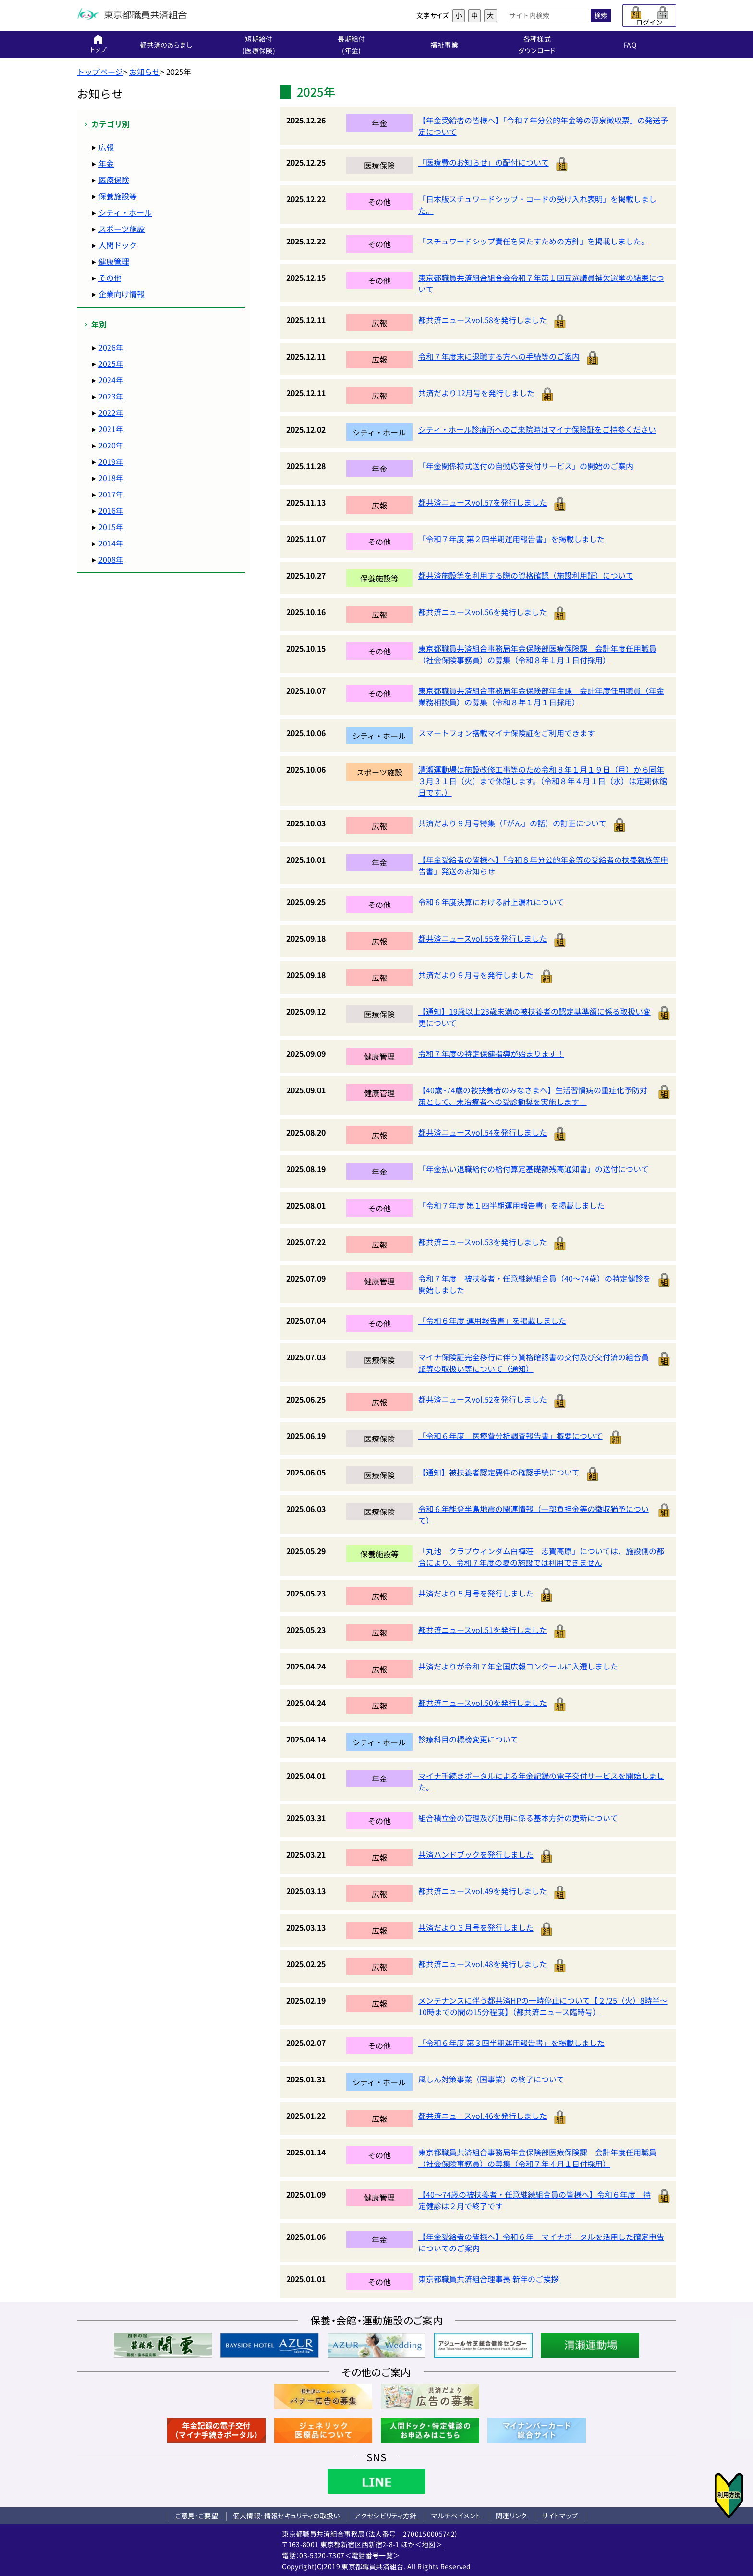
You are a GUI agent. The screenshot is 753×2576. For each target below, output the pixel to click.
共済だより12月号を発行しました (476, 393)
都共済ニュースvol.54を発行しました (482, 1132)
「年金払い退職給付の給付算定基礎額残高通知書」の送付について (533, 1168)
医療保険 (113, 179)
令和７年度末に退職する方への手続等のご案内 (499, 356)
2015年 (110, 526)
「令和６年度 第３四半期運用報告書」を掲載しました (511, 2042)
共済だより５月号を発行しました (476, 1593)
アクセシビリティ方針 (386, 2515)
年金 (106, 163)
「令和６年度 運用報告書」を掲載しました (492, 1320)
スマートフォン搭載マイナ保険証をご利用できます (506, 732)
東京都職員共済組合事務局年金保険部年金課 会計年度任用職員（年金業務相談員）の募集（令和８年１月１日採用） (541, 696)
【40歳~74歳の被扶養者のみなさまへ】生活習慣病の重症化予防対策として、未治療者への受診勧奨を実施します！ (532, 1095)
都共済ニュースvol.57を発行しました (482, 502)
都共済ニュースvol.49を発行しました (482, 1891)
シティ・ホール (125, 212)
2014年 (110, 543)
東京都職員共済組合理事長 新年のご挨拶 (488, 2279)
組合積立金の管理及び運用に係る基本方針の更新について (518, 1818)
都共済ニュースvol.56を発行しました (482, 611)
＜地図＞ (428, 2544)
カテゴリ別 (110, 124)
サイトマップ (560, 2515)
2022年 (110, 412)
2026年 (110, 347)
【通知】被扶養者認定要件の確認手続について (499, 1472)
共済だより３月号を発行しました (476, 1927)
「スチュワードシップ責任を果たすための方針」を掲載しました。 (533, 241)
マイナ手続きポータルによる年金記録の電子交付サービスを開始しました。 (541, 1781)
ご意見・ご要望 (197, 2515)
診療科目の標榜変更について (468, 1739)
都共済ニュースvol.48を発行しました (482, 1964)
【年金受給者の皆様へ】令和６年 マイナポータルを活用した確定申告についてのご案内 (541, 2242)
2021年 (110, 429)
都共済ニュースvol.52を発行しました (482, 1399)
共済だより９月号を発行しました (476, 974)
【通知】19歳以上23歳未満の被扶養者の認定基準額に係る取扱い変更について (534, 1016)
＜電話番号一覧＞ (372, 2555)
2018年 (110, 478)
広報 (106, 147)
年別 (99, 324)
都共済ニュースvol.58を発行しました (482, 320)
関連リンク (512, 2515)
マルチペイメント (456, 2515)
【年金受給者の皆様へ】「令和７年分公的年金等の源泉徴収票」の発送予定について (543, 125)
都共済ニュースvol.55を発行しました (482, 938)
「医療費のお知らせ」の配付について (483, 162)
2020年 (110, 445)
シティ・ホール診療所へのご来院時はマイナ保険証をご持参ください (537, 429)
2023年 (110, 396)
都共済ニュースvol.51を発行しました (482, 1629)
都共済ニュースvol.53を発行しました (482, 1241)
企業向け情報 (121, 294)
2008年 (110, 559)
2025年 (110, 363)
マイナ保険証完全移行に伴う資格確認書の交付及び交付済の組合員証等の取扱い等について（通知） (533, 1362)
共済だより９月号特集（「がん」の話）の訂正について (512, 823)
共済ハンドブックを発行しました (476, 1854)
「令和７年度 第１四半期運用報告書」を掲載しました (511, 1205)
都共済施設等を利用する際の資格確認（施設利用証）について (525, 575)
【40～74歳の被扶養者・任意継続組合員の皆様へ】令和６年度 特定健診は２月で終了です (534, 2200)
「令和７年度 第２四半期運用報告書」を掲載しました (511, 538)
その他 (109, 277)
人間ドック (117, 245)
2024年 (110, 380)
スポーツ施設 (121, 228)
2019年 (110, 461)
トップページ (100, 71)
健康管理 (113, 261)
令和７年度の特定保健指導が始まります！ (491, 1053)
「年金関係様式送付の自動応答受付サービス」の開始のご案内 (525, 466)
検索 (600, 15)
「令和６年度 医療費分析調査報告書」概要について (510, 1435)
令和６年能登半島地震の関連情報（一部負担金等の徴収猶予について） (533, 1514)
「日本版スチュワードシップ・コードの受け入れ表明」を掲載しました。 (537, 204)
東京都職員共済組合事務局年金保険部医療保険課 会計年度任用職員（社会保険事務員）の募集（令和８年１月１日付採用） (537, 653)
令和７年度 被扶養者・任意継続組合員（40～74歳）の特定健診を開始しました (534, 1283)
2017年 (110, 494)
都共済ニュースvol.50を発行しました (482, 1702)
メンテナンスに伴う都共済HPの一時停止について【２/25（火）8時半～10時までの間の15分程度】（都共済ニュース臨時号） (543, 2006)
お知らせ (144, 71)
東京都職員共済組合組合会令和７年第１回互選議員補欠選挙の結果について (541, 283)
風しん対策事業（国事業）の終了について (491, 2079)
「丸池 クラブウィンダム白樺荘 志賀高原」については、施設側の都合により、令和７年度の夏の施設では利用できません (541, 1556)
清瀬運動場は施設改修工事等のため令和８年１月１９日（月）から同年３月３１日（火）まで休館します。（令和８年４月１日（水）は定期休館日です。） (542, 780)
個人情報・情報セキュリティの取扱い (287, 2515)
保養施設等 (117, 196)
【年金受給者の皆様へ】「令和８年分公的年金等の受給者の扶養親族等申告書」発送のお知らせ (543, 865)
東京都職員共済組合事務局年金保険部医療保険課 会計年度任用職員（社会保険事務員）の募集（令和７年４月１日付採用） (537, 2157)
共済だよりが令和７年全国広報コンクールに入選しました (518, 1666)
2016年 (110, 510)
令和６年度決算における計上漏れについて (491, 901)
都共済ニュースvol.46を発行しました (482, 2115)
